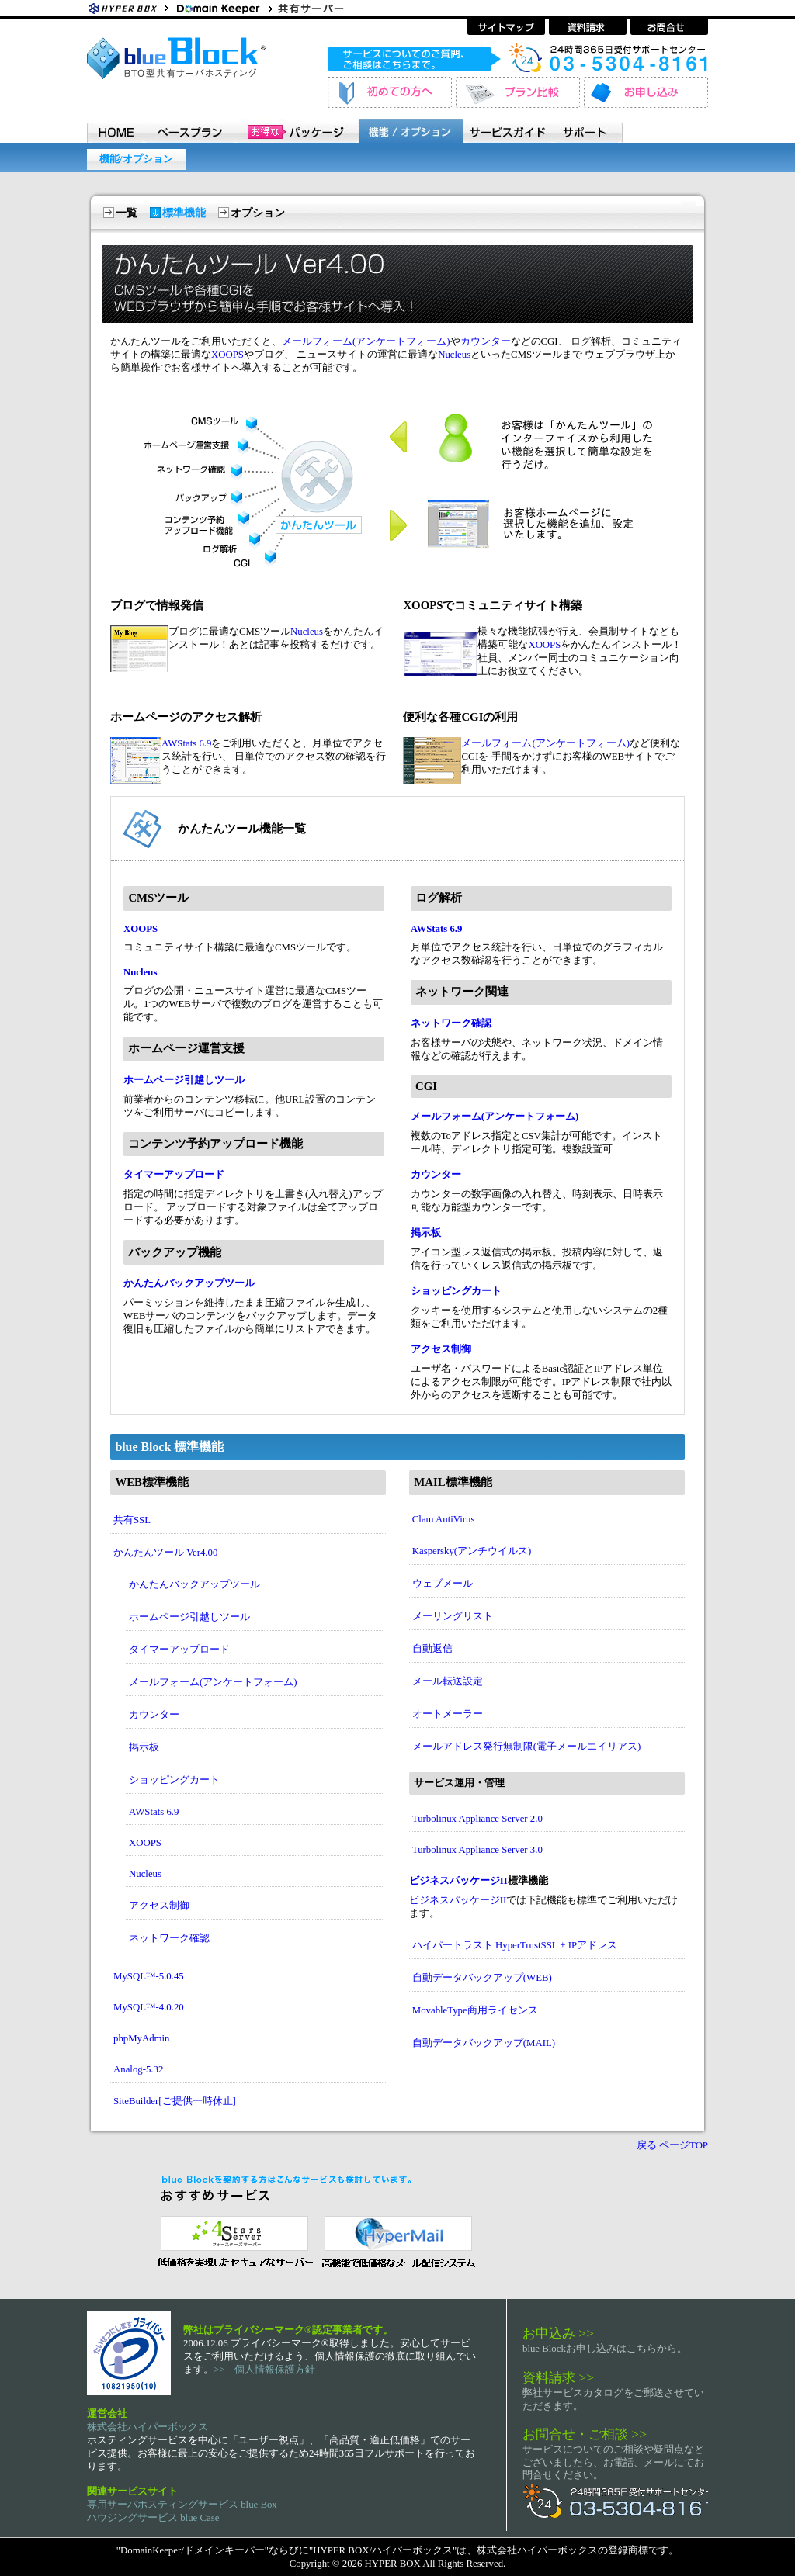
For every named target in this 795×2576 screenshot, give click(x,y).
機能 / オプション (410, 131)
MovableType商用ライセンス (475, 2010)
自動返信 (432, 1648)
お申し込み (646, 92)
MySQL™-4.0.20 (148, 2007)
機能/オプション (136, 159)
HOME (115, 131)
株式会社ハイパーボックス (147, 2427)
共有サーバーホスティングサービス (319, 8)
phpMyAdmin (141, 2038)
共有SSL (132, 1520)
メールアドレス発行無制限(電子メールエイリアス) (526, 1746)
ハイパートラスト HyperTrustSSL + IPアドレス (514, 1945)
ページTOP (683, 2145)
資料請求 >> (558, 2377)
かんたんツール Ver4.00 (165, 1552)
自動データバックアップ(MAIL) (483, 2043)
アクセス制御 (441, 1349)
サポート (588, 131)
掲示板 (426, 1232)
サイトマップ (506, 27)
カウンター (485, 341)
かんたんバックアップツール (189, 1283)
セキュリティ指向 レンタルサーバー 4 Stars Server (231, 2240)
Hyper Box (129, 8)
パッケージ (296, 131)
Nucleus (454, 354)
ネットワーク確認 (451, 1023)
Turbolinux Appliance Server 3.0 (477, 1849)
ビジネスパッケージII (458, 1880)
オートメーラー (447, 1714)
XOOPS (227, 354)
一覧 (126, 213)
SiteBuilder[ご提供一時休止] (174, 2101)
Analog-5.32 (138, 2069)
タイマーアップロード (173, 1174)
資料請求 (588, 27)
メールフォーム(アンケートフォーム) (366, 341)
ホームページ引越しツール (184, 1080)
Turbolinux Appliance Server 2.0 (477, 1818)
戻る (647, 2145)
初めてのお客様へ (390, 92)
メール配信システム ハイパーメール (397, 2240)
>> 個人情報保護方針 (264, 2369)
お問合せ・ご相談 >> (584, 2434)
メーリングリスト (452, 1616)
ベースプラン (189, 131)
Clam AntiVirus (443, 1519)
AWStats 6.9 (186, 743)
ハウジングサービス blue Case (153, 2517)
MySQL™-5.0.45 (148, 1976)
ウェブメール (442, 1583)
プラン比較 (518, 92)
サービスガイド (509, 131)
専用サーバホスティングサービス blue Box (182, 2504)
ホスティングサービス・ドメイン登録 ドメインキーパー (222, 8)
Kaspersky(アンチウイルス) (472, 1551)
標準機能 (184, 213)
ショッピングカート (456, 1291)
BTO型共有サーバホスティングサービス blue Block (176, 58)
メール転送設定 (447, 1681)
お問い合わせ (669, 27)
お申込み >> (558, 2333)
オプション (258, 213)
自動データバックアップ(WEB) (482, 1977)
